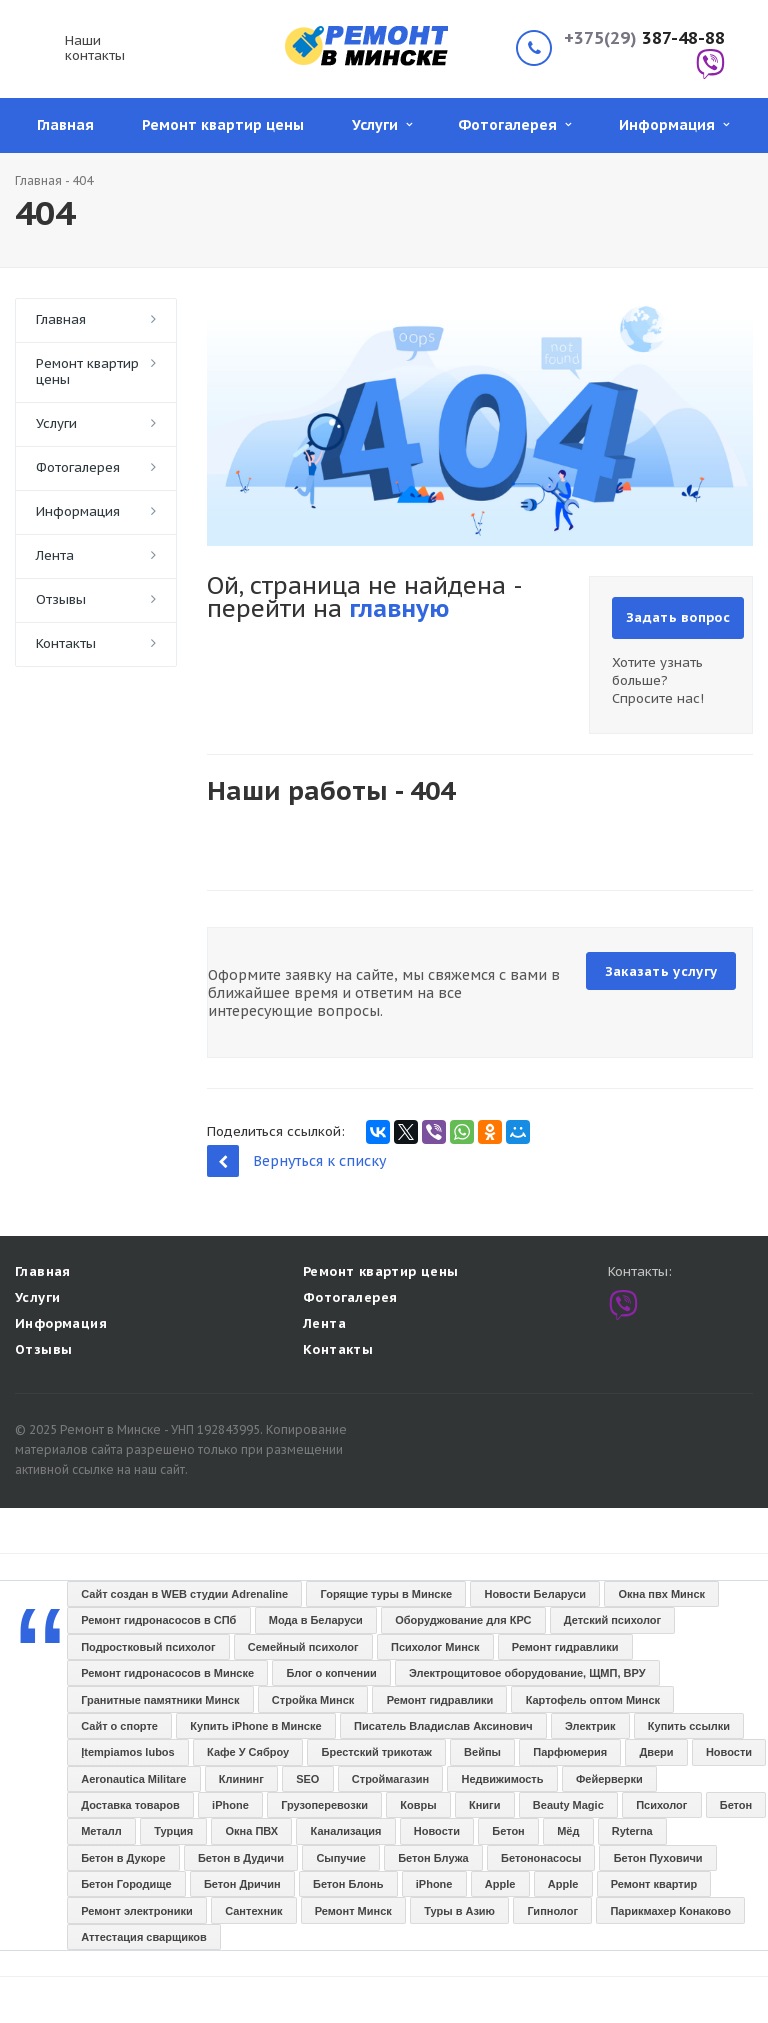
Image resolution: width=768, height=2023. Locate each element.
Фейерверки (609, 1779)
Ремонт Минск (353, 1911)
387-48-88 (644, 38)
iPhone (230, 1805)
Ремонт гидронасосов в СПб (158, 1620)
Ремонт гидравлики (565, 1647)
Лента (55, 555)
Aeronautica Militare (133, 1779)
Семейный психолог (303, 1647)
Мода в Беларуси (316, 1620)
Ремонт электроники (137, 1911)
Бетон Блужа (433, 1858)
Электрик (590, 1726)
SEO (307, 1779)
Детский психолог (612, 1620)
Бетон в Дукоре (123, 1858)
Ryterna (632, 1831)
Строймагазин (390, 1779)
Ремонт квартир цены (223, 125)
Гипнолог (552, 1911)
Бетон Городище (126, 1884)
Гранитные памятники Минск (160, 1700)
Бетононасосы (541, 1858)
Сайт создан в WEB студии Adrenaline (184, 1594)
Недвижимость (503, 1779)
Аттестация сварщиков (144, 1937)
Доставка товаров (130, 1805)
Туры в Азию (459, 1911)
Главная (65, 125)
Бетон (736, 1805)
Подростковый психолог (148, 1647)
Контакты (66, 643)
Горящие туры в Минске (387, 1594)
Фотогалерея (514, 125)
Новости (729, 1752)
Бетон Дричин (242, 1884)
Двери (656, 1752)
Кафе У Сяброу (248, 1752)
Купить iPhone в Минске (255, 1726)
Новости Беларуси (535, 1594)
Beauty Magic (568, 1805)
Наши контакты (95, 48)
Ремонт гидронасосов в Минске (167, 1673)
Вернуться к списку (296, 1160)
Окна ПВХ (252, 1831)
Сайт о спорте (119, 1726)
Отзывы (61, 599)
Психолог (661, 1805)
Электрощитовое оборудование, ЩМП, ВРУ (527, 1673)
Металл (101, 1831)
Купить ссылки (689, 1726)
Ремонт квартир (654, 1884)
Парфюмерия (570, 1752)
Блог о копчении (331, 1673)
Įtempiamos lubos (128, 1752)
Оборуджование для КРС (463, 1620)
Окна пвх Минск (661, 1594)
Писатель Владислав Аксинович (443, 1726)
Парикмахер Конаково (670, 1911)
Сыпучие (340, 1858)
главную (399, 608)
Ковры (418, 1805)
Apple (500, 1884)
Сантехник (253, 1911)
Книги (484, 1805)
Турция (173, 1831)
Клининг (241, 1779)
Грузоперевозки (324, 1805)
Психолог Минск (435, 1647)
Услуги (382, 125)
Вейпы (482, 1752)
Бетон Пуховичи (658, 1858)
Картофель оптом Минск (593, 1700)
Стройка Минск (313, 1700)
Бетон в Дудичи (241, 1858)
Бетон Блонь (348, 1884)
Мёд (568, 1831)
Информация (674, 125)
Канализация (346, 1831)
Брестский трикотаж (377, 1752)
